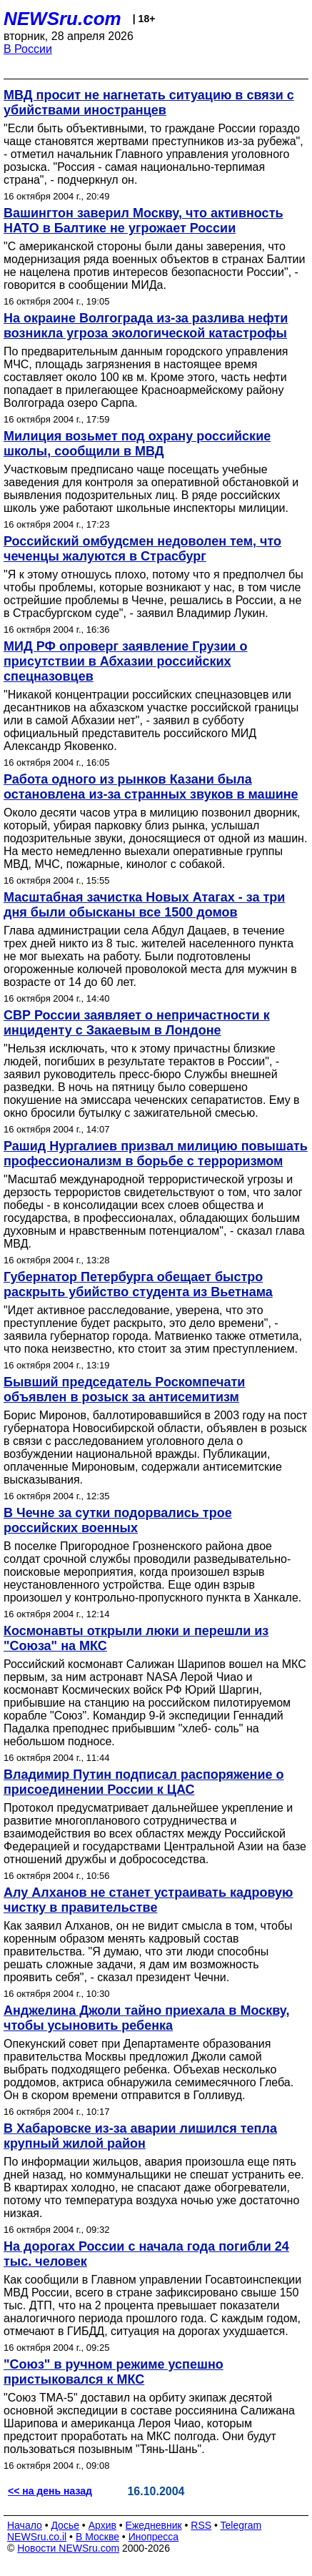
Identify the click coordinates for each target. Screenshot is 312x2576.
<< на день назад (50, 2491)
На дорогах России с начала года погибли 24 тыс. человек (146, 2254)
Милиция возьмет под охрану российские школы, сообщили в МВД (137, 443)
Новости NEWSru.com (68, 2548)
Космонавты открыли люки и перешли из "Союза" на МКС (136, 1638)
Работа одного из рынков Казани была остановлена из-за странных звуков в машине (151, 786)
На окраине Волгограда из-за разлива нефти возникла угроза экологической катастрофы (146, 325)
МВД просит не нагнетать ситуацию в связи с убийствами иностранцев (149, 102)
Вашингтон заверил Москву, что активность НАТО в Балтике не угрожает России (143, 220)
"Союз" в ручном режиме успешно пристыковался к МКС (113, 2372)
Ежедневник (154, 2525)
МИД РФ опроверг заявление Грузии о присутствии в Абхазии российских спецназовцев (125, 661)
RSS (201, 2525)
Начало (24, 2525)
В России (28, 49)
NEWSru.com (62, 18)
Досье (65, 2525)
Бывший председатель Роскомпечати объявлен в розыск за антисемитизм (124, 1389)
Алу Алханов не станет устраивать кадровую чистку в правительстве (148, 1900)
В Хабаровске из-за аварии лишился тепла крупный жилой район (140, 2136)
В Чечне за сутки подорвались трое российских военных (118, 1520)
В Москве (97, 2536)
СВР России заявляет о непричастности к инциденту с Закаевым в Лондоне (137, 1022)
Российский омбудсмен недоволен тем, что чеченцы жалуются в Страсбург (142, 548)
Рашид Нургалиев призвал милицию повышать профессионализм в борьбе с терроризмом (156, 1153)
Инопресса (154, 2536)
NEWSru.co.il (36, 2536)
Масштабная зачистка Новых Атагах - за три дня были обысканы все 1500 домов (144, 904)
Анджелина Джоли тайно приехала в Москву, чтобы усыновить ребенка (146, 2018)
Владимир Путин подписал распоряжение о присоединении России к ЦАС (144, 1782)
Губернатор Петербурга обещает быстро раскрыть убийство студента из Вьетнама (138, 1284)
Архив (102, 2525)
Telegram (241, 2525)
